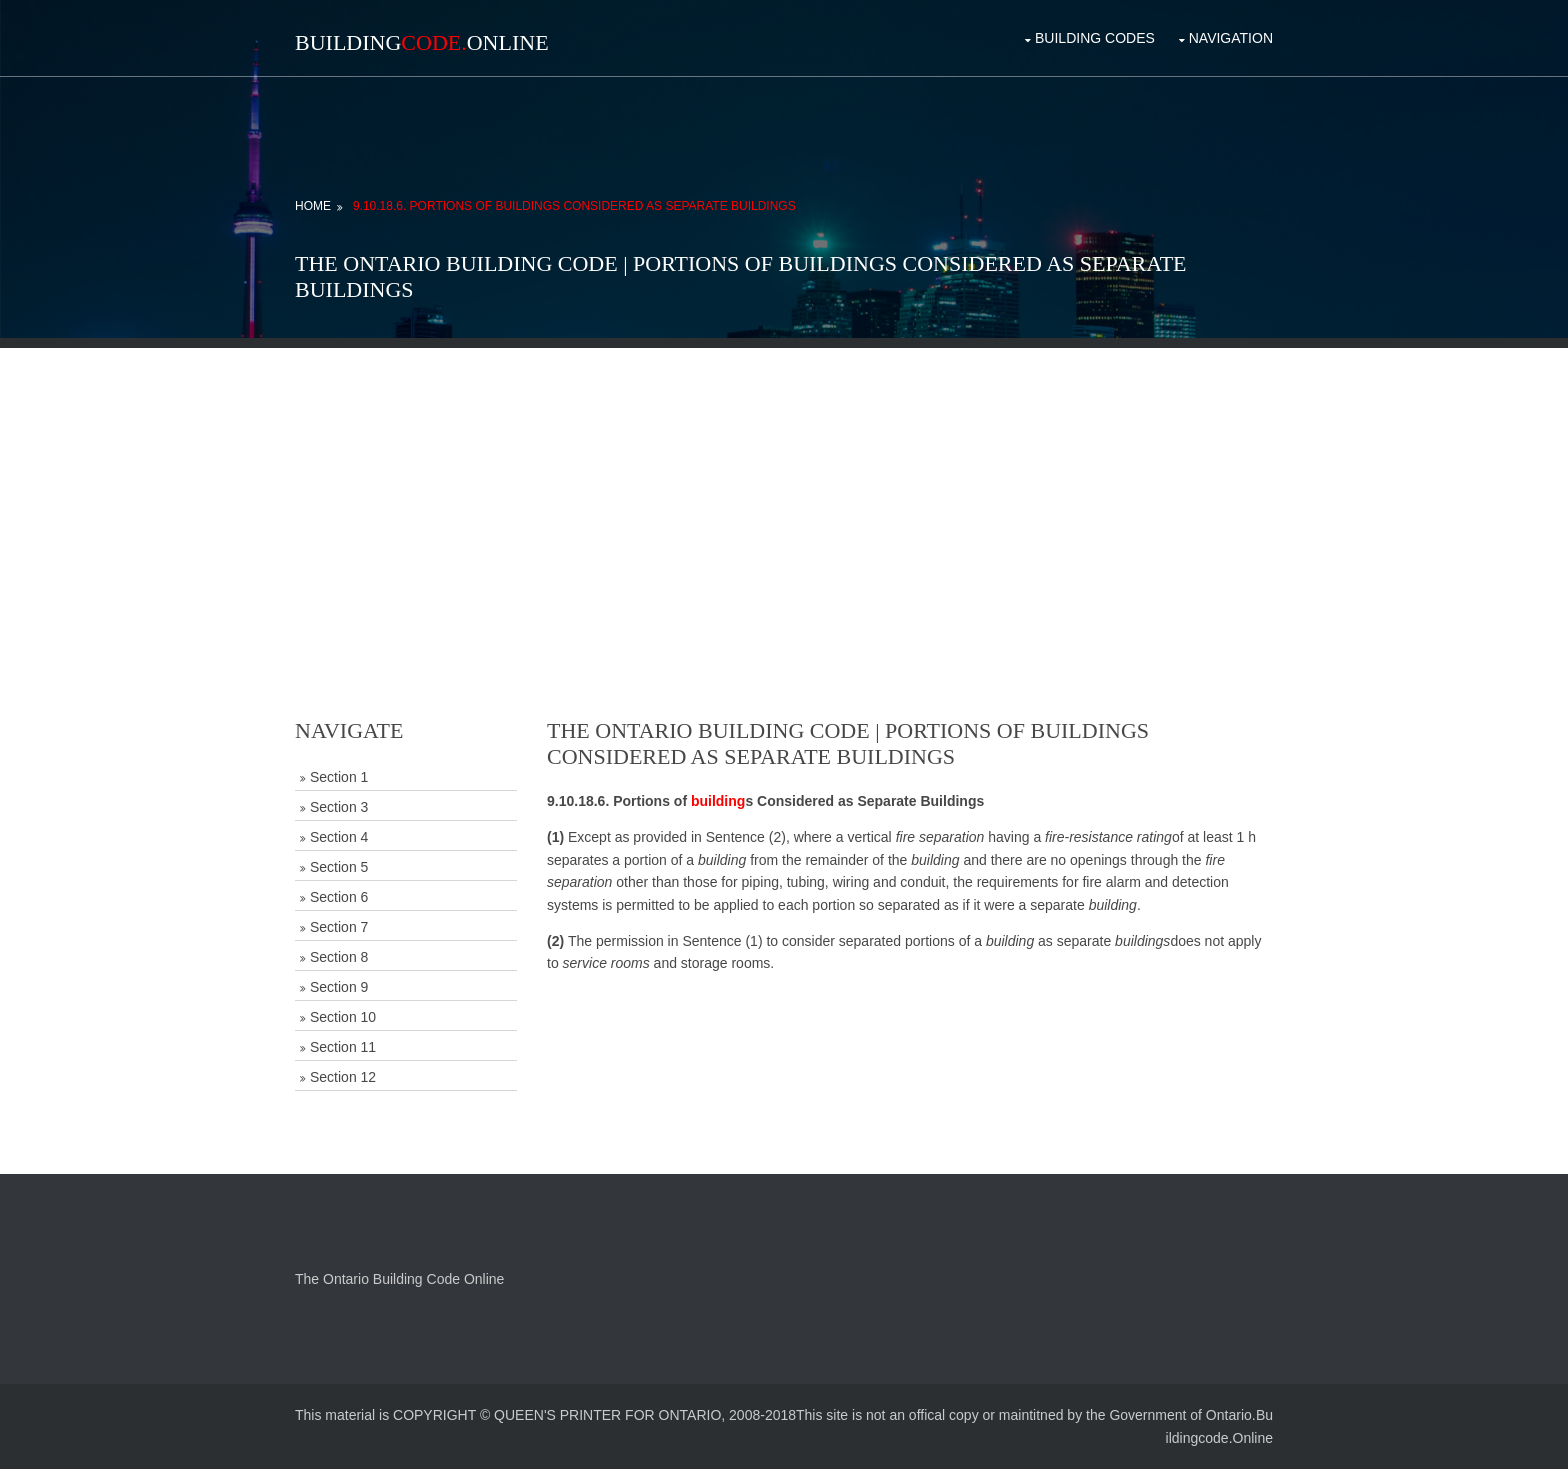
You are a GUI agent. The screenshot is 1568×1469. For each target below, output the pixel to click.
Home (313, 206)
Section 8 (339, 957)
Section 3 (339, 807)
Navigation (1231, 38)
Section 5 (339, 867)
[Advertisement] (784, 488)
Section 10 (343, 1017)
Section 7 (339, 927)
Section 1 (339, 777)
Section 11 (343, 1047)
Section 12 (343, 1077)
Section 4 (339, 837)
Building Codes (1095, 38)
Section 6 (339, 897)
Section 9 (339, 987)
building (718, 801)
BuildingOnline (422, 42)
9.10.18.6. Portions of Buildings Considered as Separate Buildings (574, 206)
